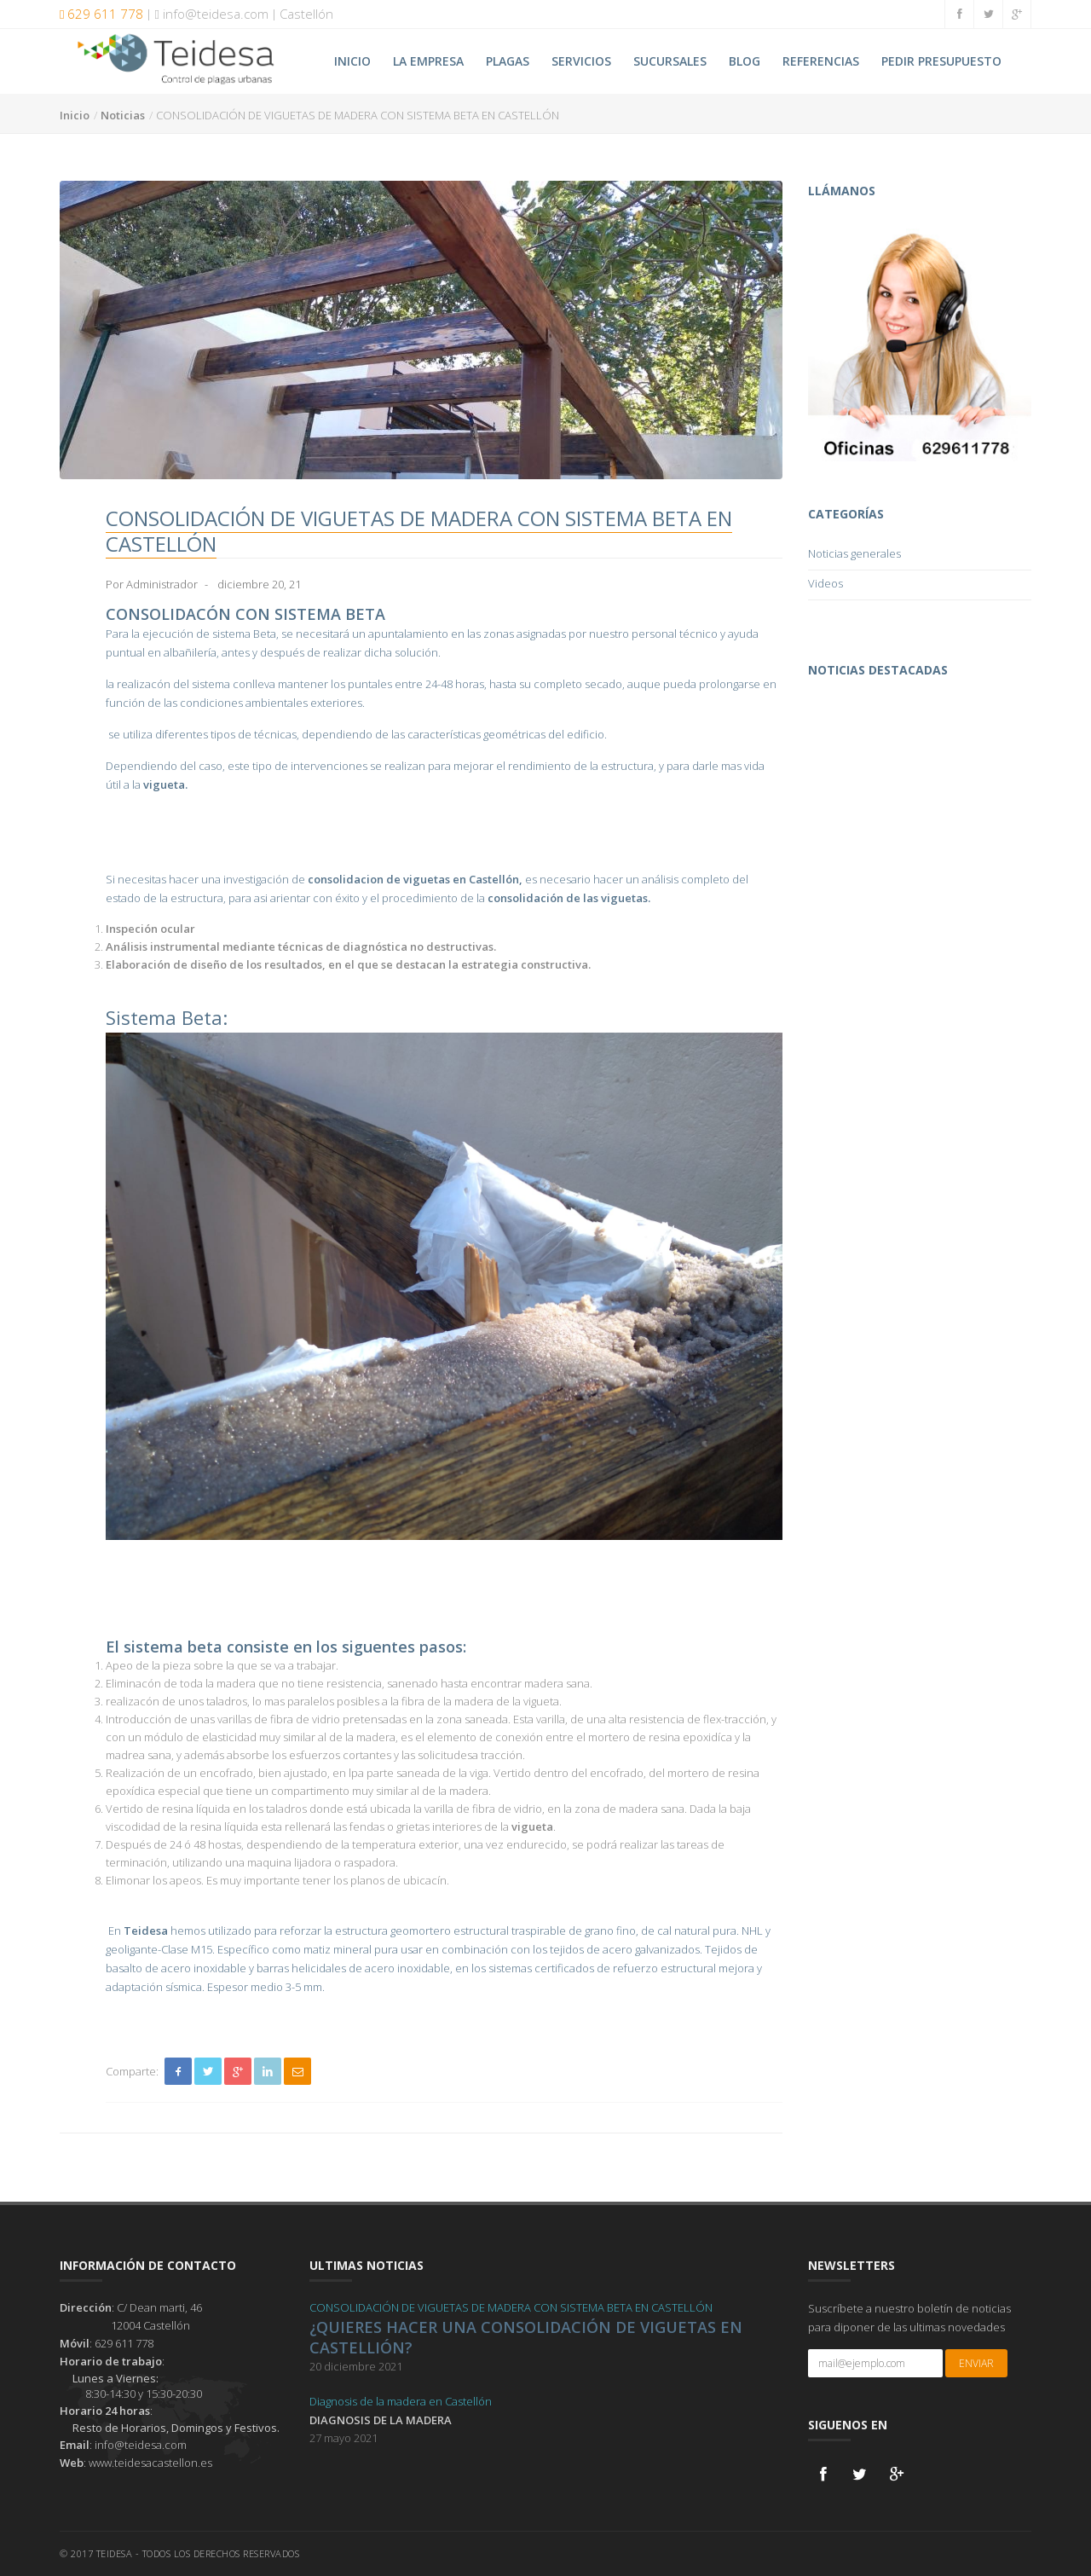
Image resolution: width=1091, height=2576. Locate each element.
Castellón (306, 13)
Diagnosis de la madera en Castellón (400, 2401)
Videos (825, 583)
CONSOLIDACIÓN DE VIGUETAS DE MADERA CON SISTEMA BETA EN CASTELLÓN (511, 2307)
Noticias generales (854, 553)
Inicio (74, 115)
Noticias (123, 115)
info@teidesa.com (211, 13)
